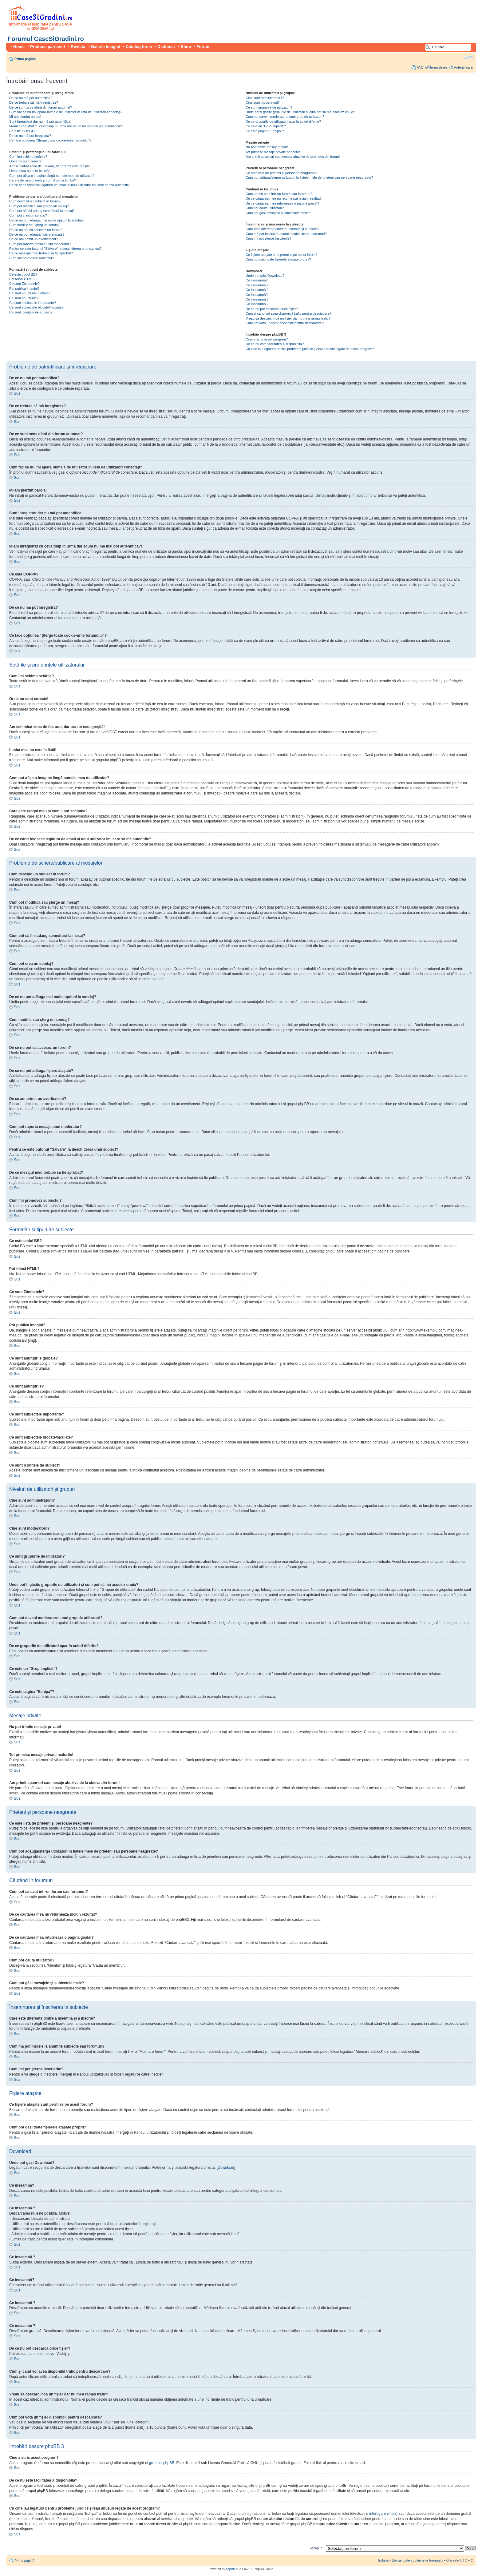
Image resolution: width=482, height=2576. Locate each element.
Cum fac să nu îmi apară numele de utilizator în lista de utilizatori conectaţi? (65, 112)
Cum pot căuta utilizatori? (265, 208)
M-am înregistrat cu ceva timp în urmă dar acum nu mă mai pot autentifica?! (66, 126)
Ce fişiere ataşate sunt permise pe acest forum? (282, 255)
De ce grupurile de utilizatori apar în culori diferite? (283, 121)
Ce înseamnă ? (257, 285)
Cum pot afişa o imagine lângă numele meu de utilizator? (52, 175)
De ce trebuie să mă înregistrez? (33, 102)
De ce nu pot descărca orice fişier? (272, 309)
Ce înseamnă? (257, 280)
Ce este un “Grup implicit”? (266, 126)
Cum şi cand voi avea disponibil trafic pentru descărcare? (288, 313)
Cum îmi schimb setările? (28, 156)
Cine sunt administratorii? (265, 98)
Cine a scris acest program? (267, 339)
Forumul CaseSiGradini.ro (46, 38)
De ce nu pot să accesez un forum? (35, 230)
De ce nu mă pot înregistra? (30, 135)
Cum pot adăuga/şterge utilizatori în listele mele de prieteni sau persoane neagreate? (309, 177)
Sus (17, 393)
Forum (202, 46)
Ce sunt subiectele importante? (32, 303)
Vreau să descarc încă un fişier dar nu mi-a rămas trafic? (288, 318)
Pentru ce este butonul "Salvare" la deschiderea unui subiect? (55, 248)
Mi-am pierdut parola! (25, 116)
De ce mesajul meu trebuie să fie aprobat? (41, 253)
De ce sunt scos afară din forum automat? (40, 107)
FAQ (420, 67)
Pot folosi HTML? (22, 279)
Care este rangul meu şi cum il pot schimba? (42, 180)
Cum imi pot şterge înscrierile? (268, 238)
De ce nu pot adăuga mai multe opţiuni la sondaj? (46, 220)
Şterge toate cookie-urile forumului (417, 2560)
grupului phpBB (161, 2463)
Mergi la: (316, 2548)
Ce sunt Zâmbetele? (24, 283)
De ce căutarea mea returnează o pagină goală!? (282, 203)
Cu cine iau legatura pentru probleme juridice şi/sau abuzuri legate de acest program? (310, 349)
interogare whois (382, 2513)
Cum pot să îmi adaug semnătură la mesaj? (42, 211)
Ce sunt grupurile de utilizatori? (269, 107)
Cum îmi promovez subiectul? (31, 258)
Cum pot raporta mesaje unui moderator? (40, 244)
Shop (186, 46)
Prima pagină (25, 59)
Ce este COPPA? (22, 131)
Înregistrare (438, 67)
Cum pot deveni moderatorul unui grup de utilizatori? (285, 116)
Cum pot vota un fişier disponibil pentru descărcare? (285, 323)
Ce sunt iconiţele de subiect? (31, 312)
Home (19, 46)
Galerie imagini (105, 46)
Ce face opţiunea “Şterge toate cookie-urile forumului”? (50, 140)
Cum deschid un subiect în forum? (35, 201)
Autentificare (463, 67)
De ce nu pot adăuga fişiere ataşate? (37, 234)
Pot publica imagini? (24, 288)
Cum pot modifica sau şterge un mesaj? (39, 206)
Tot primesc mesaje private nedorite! (273, 152)
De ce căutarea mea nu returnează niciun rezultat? (284, 198)
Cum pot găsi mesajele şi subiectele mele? (278, 213)
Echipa (383, 2560)
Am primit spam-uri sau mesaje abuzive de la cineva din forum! (293, 156)
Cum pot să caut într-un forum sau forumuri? (279, 194)
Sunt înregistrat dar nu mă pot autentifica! (40, 121)
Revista (78, 46)
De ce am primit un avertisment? (33, 239)
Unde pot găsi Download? (265, 275)
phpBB (230, 2569)
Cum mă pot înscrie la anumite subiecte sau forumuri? (286, 234)
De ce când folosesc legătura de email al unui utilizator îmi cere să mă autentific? (69, 185)
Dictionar (166, 46)
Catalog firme (139, 46)
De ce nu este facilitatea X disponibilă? (275, 344)
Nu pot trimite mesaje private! (268, 147)
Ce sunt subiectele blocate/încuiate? (36, 307)
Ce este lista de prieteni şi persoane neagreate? (282, 173)
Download (226, 2167)
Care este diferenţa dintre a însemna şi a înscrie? (282, 229)
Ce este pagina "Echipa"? (265, 131)
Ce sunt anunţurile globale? (29, 293)
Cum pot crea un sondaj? (28, 215)
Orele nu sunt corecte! (25, 161)
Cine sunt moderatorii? (263, 102)
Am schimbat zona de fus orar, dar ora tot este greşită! (50, 166)
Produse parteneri (47, 46)
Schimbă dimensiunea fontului (468, 57)
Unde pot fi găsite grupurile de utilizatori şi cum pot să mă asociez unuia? (300, 112)
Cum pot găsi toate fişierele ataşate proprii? (278, 259)
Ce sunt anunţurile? (23, 298)
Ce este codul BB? (23, 274)
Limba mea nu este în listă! (29, 171)
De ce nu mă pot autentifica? (30, 98)
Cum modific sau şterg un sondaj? (34, 225)
